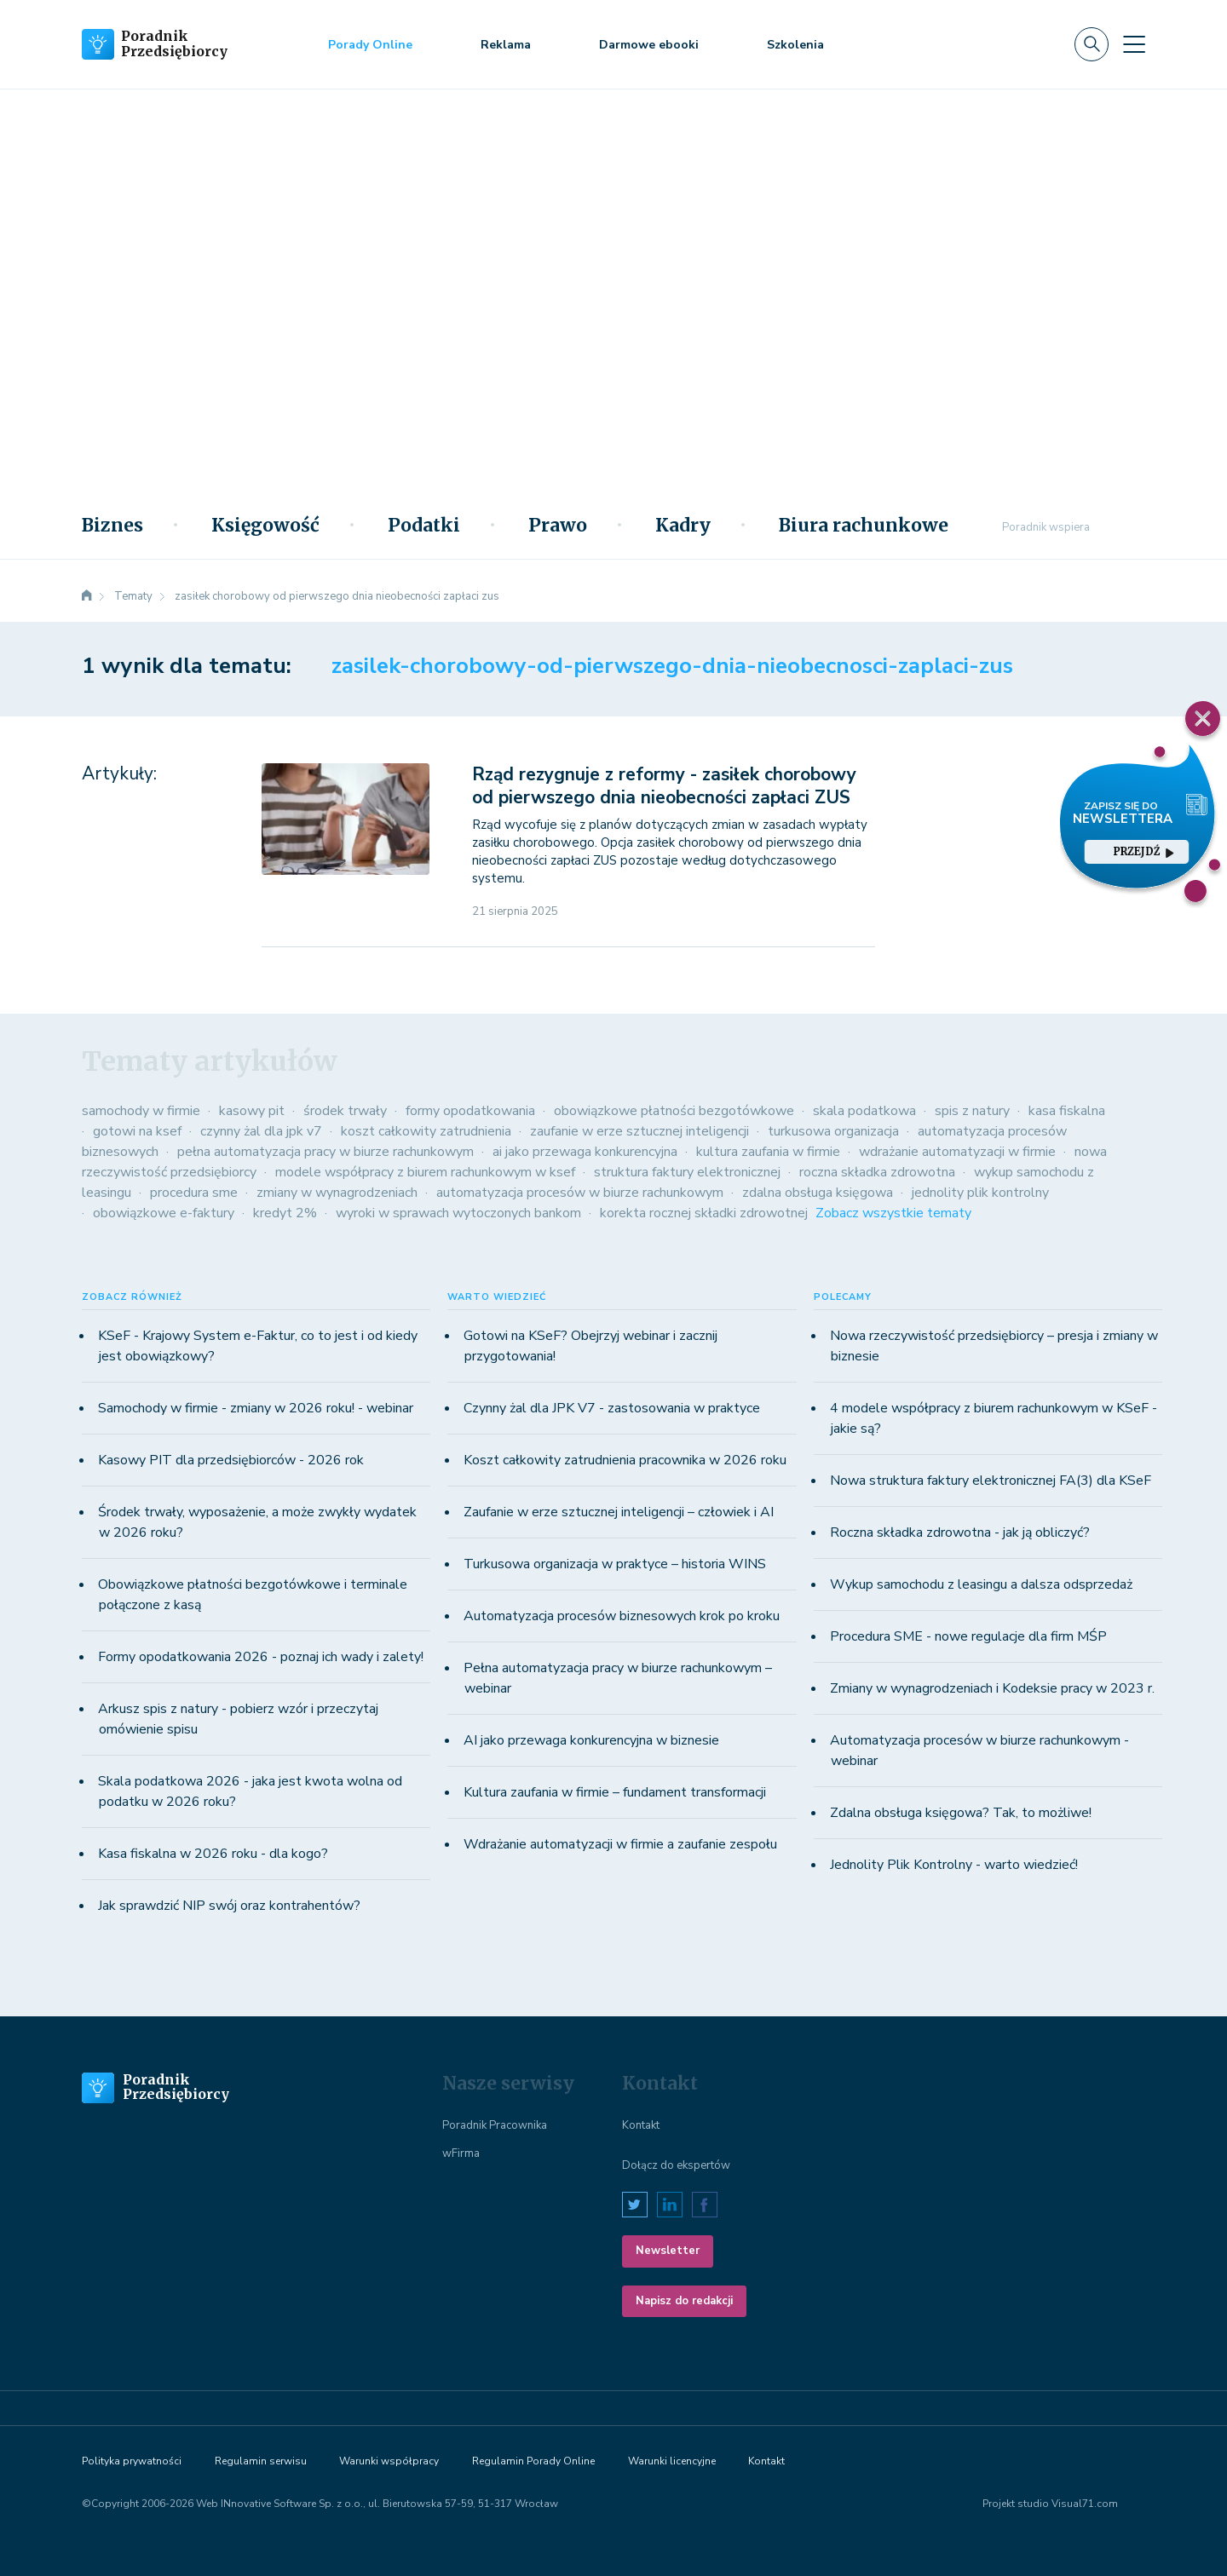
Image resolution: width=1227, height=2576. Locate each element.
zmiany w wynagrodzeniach (337, 1192)
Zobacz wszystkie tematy (893, 1213)
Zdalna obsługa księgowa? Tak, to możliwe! (961, 1812)
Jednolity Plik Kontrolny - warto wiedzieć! (954, 1864)
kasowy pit (252, 1110)
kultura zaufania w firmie (768, 1151)
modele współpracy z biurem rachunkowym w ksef (425, 1172)
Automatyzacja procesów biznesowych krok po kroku (622, 1616)
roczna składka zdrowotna (877, 1172)
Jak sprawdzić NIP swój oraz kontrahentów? (229, 1905)
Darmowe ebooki (649, 45)
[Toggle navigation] (1134, 44)
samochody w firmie (141, 1110)
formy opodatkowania (470, 1110)
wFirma (461, 2153)
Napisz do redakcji (684, 2301)
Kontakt (641, 2125)
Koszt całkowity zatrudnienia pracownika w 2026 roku (625, 1460)
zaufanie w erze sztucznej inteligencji (639, 1131)
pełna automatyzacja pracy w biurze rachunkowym (325, 1151)
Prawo (557, 526)
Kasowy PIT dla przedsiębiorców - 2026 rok (231, 1460)
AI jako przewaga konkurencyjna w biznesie (591, 1740)
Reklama (506, 45)
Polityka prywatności (131, 2461)
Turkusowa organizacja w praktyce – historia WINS (615, 1564)
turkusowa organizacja (833, 1131)
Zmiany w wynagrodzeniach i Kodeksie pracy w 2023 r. (992, 1688)
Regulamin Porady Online (533, 2461)
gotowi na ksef (137, 1131)
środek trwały (345, 1110)
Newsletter (668, 2250)
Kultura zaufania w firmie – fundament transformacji (615, 1792)
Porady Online (370, 45)
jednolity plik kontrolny (980, 1192)
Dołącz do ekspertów (676, 2165)
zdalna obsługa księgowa (817, 1192)
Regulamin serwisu (261, 2461)
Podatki (424, 526)
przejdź (1143, 851)
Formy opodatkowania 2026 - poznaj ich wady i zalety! (260, 1656)
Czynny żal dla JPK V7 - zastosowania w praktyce (612, 1408)
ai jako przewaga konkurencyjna (585, 1151)
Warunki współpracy (389, 2461)
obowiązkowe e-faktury (163, 1213)
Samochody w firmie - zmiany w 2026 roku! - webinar (255, 1408)
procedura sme (194, 1192)
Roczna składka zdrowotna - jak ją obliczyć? (960, 1532)
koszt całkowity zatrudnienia (426, 1131)
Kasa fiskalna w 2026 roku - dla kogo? (213, 1853)
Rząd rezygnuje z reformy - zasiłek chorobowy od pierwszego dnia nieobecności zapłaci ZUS (664, 785)
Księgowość (265, 526)
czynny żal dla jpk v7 (261, 1131)
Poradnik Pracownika (494, 2125)
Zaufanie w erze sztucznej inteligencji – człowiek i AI (619, 1512)
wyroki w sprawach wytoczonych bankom (458, 1213)
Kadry (683, 526)
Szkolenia (795, 45)
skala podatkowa (864, 1110)
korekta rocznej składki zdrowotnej (704, 1213)
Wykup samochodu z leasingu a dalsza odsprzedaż (981, 1584)
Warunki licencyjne (672, 2461)
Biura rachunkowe (863, 526)
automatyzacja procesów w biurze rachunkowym (579, 1192)
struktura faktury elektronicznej (687, 1172)
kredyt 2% (285, 1213)
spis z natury (972, 1110)
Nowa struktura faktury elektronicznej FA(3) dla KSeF (990, 1480)
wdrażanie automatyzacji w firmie (957, 1151)
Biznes (112, 526)
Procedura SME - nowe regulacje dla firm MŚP (968, 1636)
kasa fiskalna (1066, 1110)
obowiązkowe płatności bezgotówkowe (674, 1110)
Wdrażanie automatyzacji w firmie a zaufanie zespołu (620, 1844)
